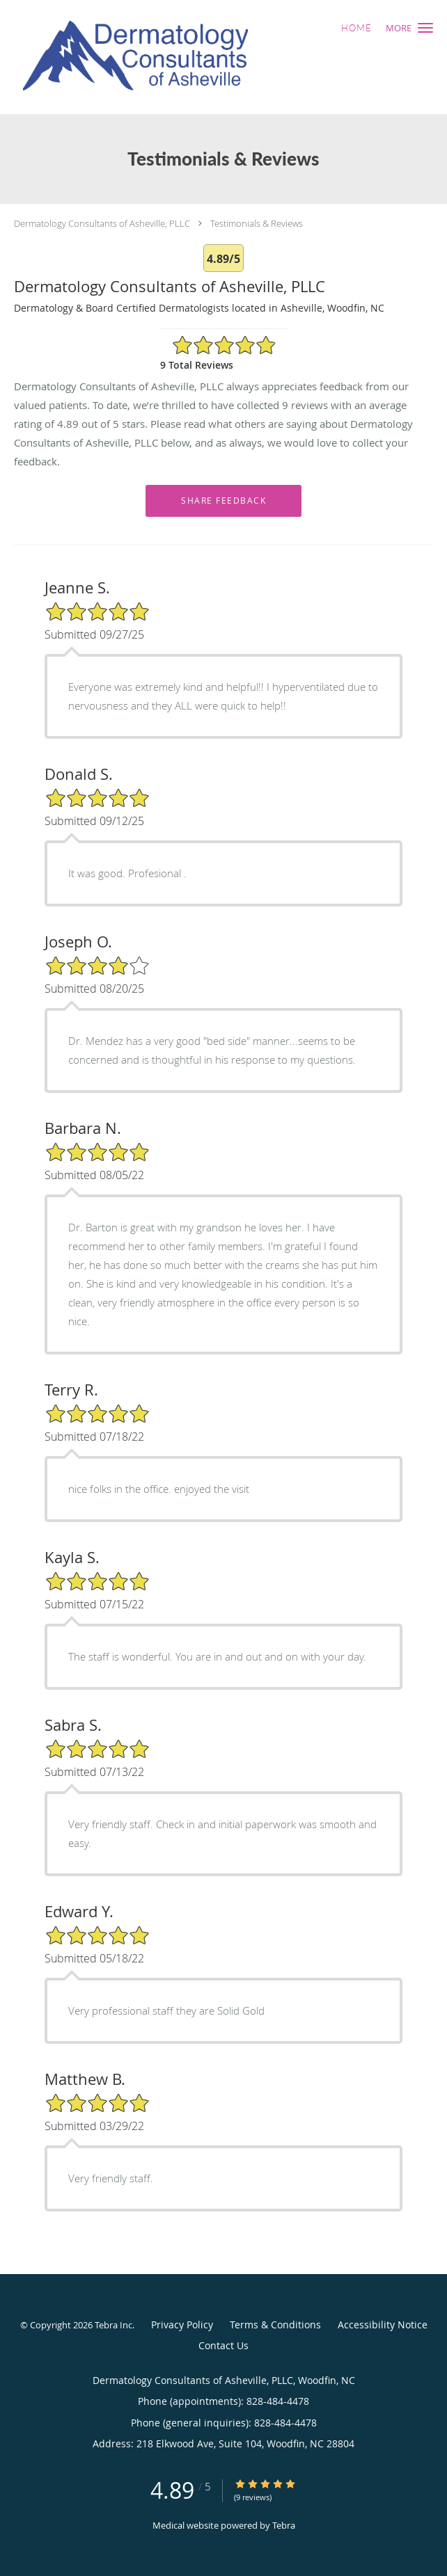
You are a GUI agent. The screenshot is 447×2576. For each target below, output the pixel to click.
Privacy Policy (182, 2324)
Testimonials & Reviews (256, 223)
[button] (425, 28)
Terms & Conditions (275, 2324)
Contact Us (223, 2345)
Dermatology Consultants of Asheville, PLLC (102, 223)
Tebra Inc (113, 2325)
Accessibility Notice (383, 2324)
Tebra (283, 2525)
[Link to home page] (185, 57)
